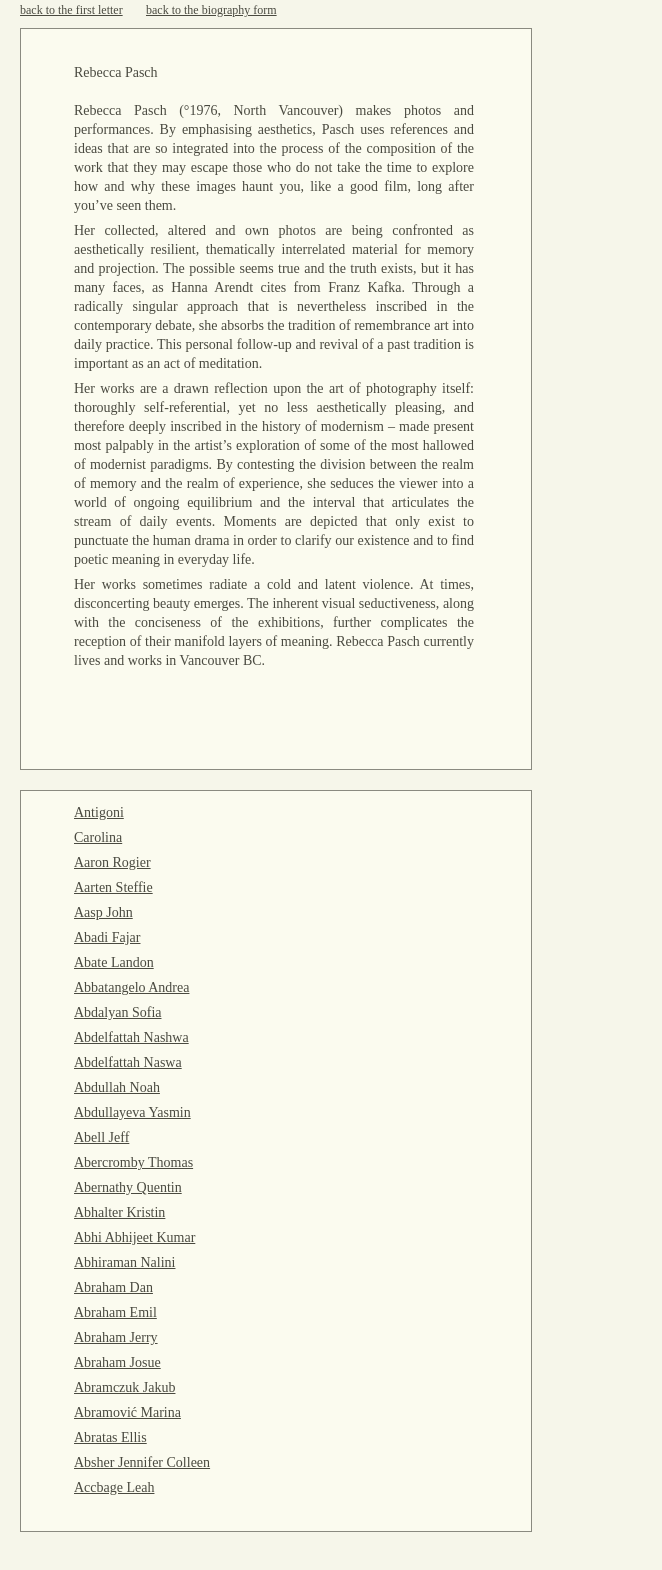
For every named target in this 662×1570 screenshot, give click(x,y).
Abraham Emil (115, 1312)
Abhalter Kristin (119, 1212)
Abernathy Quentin (128, 1187)
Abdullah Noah (117, 1087)
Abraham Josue (117, 1362)
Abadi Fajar (107, 937)
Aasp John (103, 912)
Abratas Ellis (110, 1437)
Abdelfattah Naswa (128, 1062)
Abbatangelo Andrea (131, 987)
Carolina (98, 837)
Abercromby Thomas (133, 1162)
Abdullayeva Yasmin (132, 1112)
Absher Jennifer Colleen (142, 1462)
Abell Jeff (101, 1137)
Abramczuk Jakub (124, 1387)
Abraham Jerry (116, 1337)
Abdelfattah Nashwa (131, 1037)
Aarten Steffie (113, 887)
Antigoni (99, 812)
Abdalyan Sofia (117, 1012)
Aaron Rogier (112, 862)
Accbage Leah (114, 1487)
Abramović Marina (127, 1412)
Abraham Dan (113, 1287)
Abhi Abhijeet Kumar (134, 1237)
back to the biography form (211, 10)
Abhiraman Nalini (124, 1262)
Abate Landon (114, 962)
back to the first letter (71, 10)
